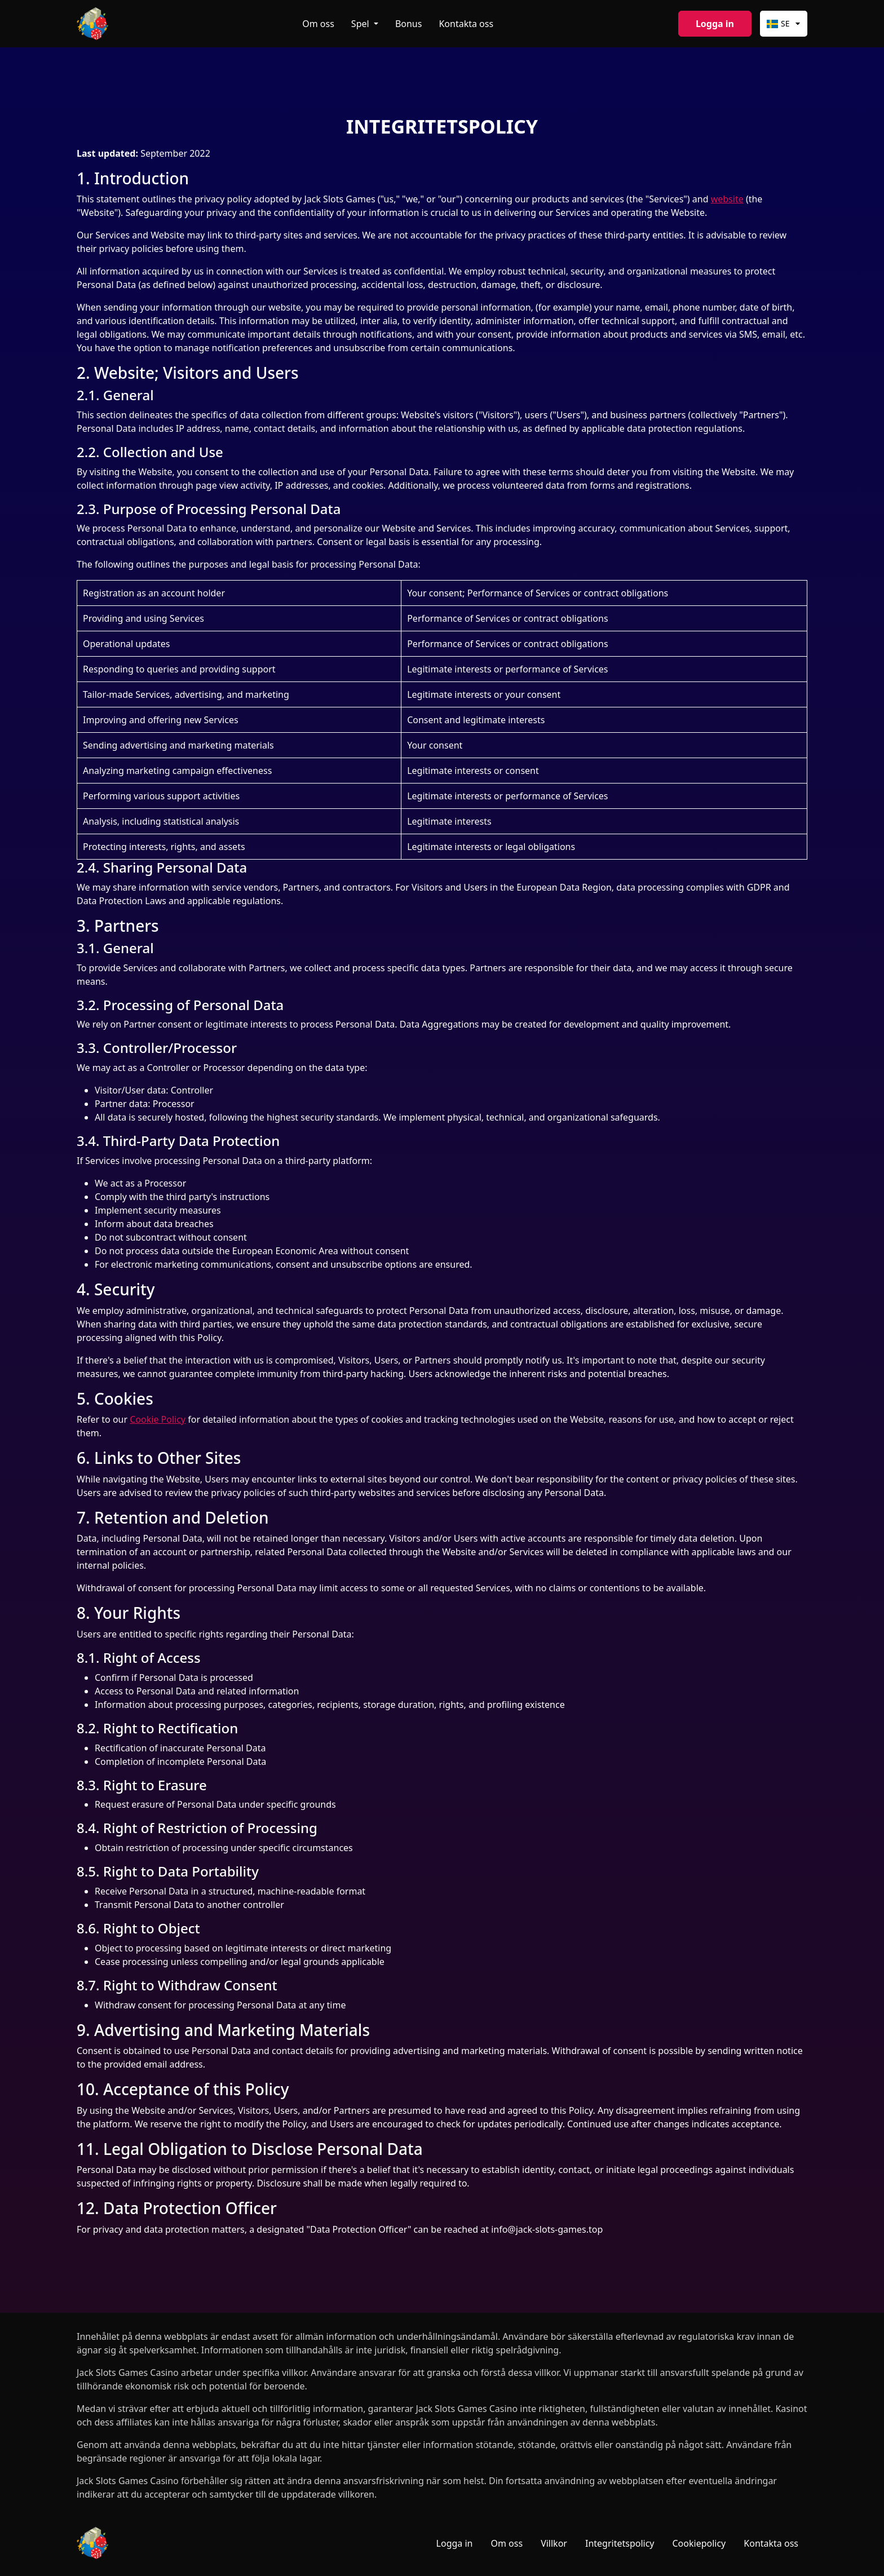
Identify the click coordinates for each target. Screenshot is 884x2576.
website (727, 199)
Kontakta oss (466, 23)
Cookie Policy (157, 1419)
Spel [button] (361, 23)
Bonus (408, 23)
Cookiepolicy (699, 2543)
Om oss (318, 23)
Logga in (715, 23)
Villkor (554, 2543)
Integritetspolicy (620, 2543)
